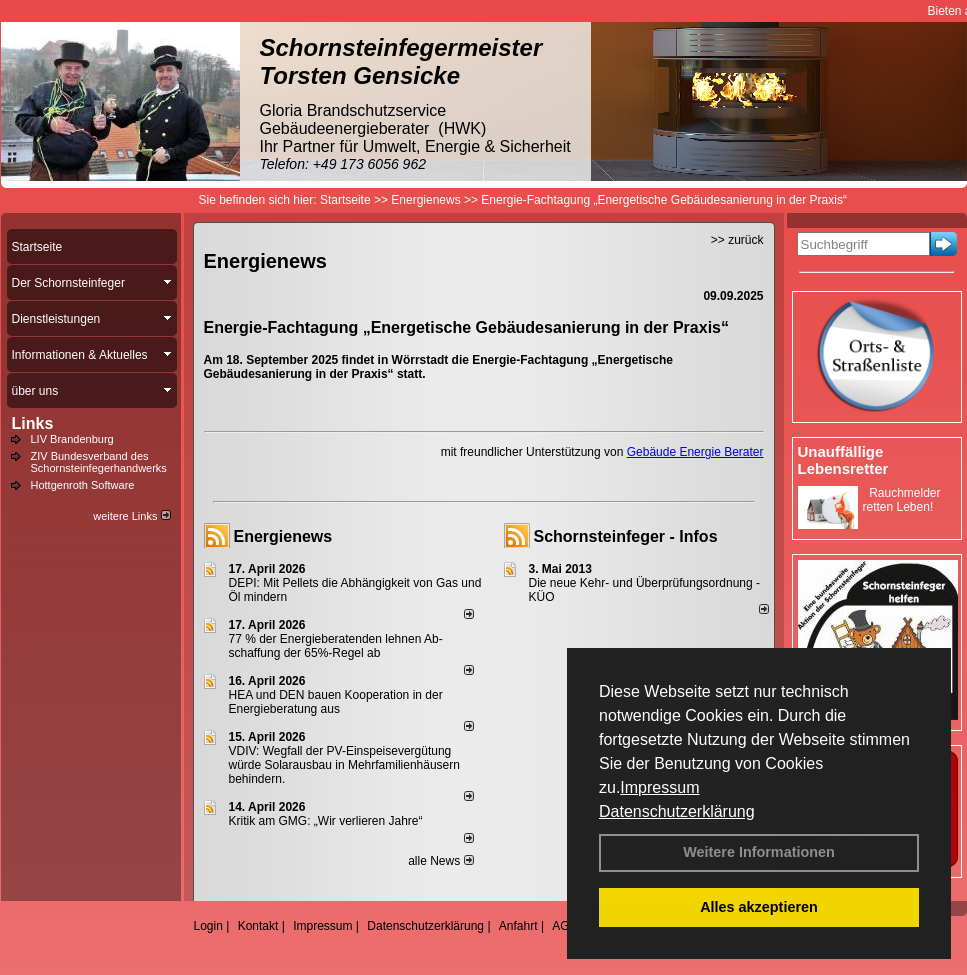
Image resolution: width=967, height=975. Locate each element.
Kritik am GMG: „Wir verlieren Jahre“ (326, 821)
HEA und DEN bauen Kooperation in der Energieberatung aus (336, 702)
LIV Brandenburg (72, 439)
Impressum (659, 787)
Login (208, 926)
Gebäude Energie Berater (695, 452)
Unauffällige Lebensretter (843, 460)
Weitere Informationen (759, 852)
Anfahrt (518, 926)
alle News (440, 861)
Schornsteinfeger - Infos (626, 536)
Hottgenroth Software (83, 485)
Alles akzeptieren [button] (759, 907)
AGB (564, 926)
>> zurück (737, 240)
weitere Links (131, 516)
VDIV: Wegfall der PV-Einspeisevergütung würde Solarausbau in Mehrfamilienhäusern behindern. (344, 765)
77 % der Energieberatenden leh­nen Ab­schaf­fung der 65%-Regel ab (336, 646)
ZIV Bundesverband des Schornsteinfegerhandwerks (99, 462)
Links (33, 423)
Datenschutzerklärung (677, 811)
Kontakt (258, 926)
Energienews (283, 536)
